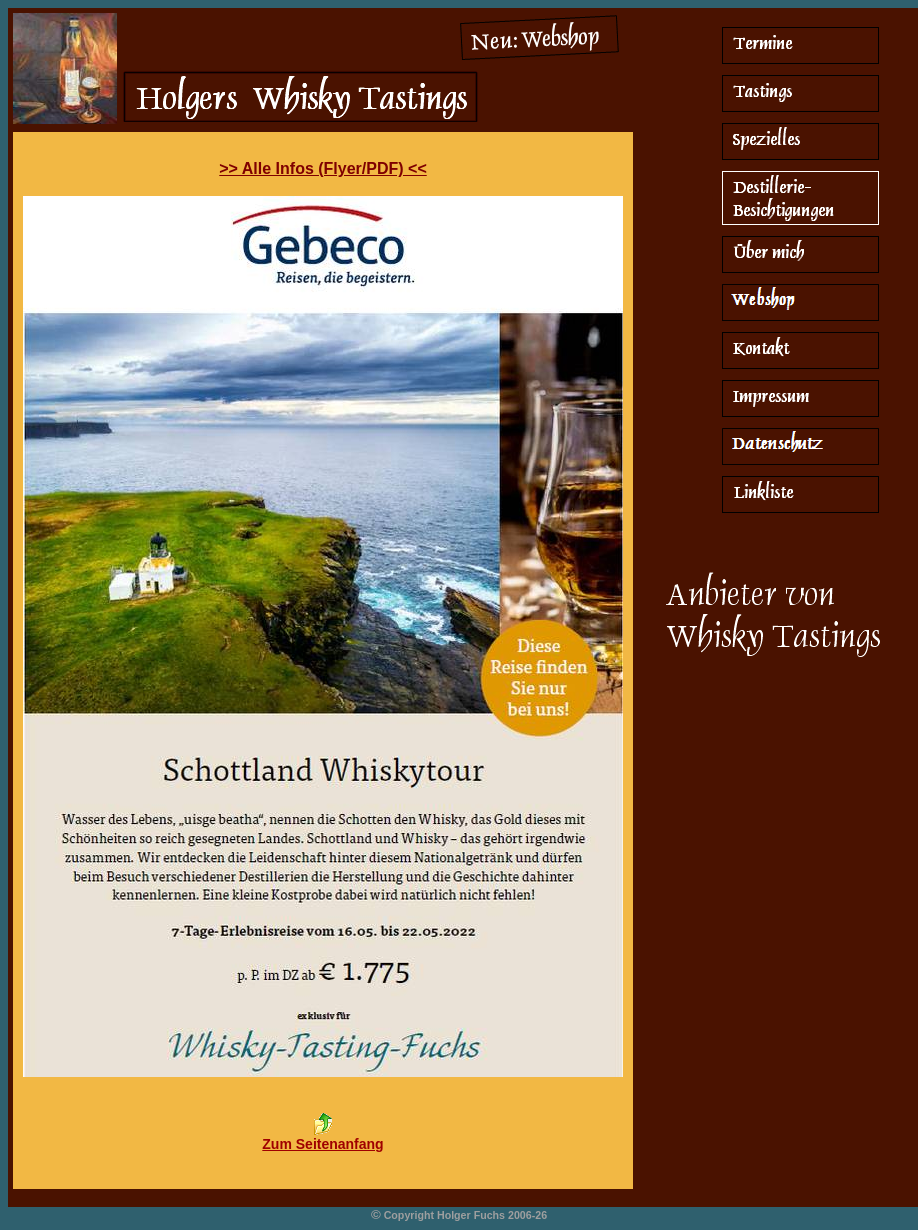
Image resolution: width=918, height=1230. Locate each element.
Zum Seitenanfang (322, 1144)
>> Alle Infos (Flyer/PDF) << (322, 168)
